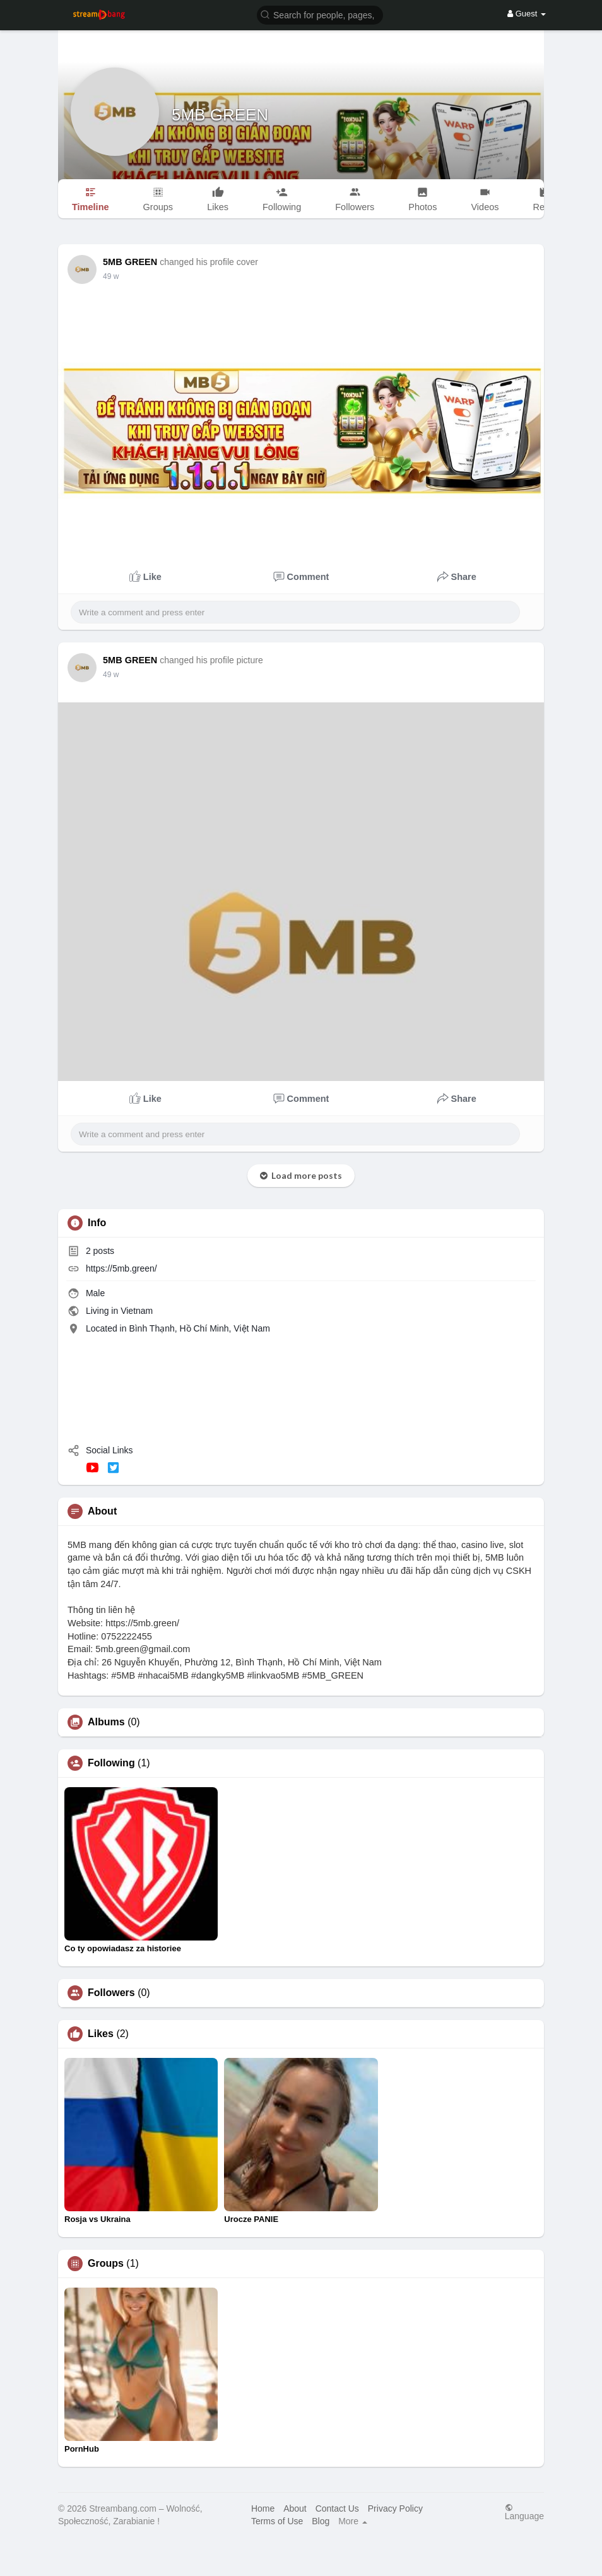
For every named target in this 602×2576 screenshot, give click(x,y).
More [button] (352, 2521)
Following (111, 1763)
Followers (111, 1993)
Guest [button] (526, 13)
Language (524, 2511)
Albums (106, 1722)
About (295, 2508)
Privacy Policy (395, 2508)
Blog (320, 2521)
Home (262, 2508)
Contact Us (337, 2508)
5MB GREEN (220, 114)
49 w (111, 276)
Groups (106, 2264)
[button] (319, 14)
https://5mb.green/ (121, 1268)
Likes (101, 2034)
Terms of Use (277, 2521)
